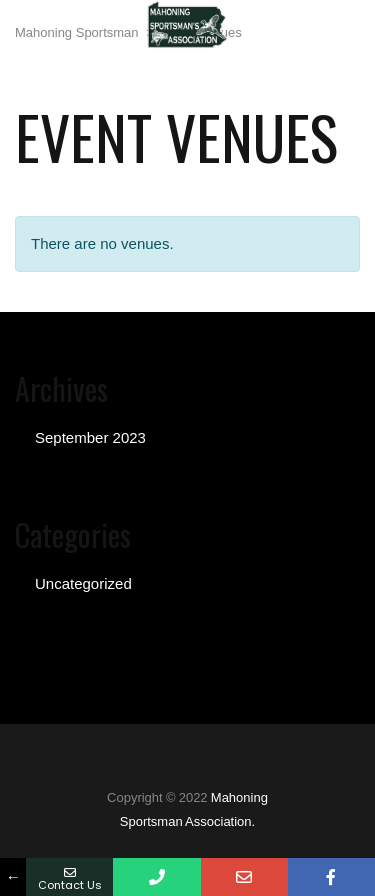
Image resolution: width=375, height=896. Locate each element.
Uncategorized (83, 583)
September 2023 (90, 437)
